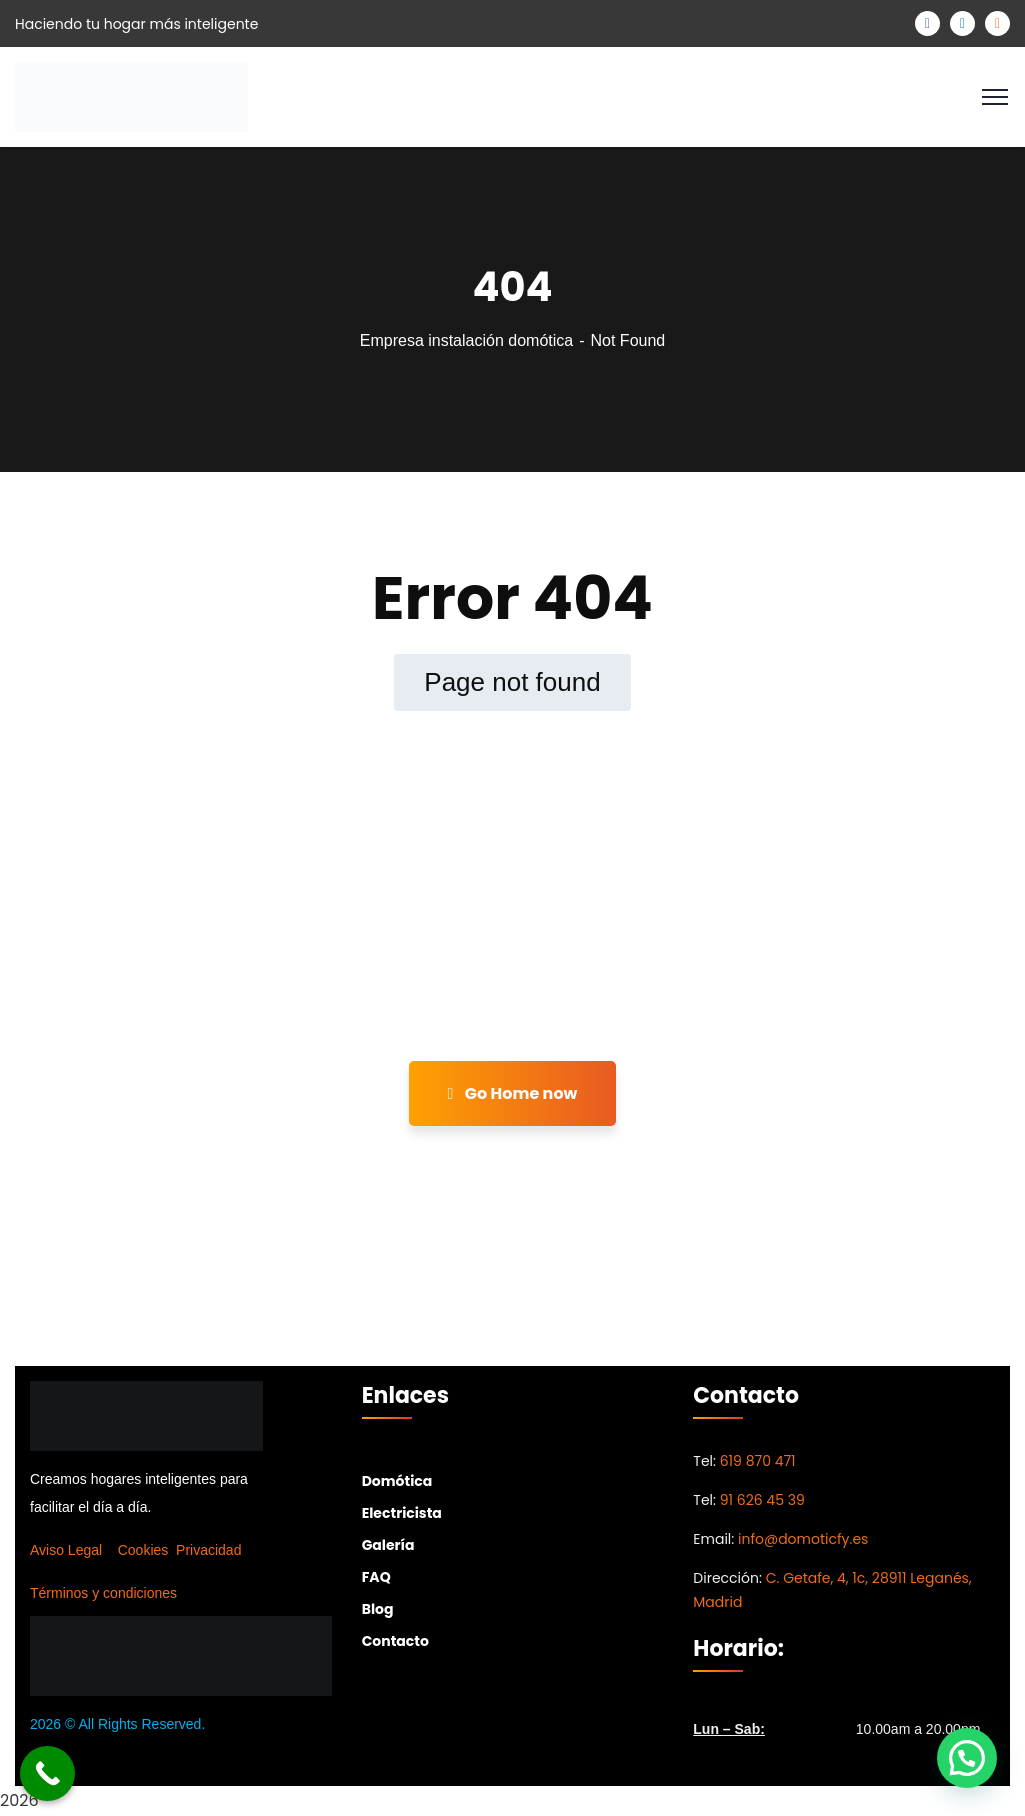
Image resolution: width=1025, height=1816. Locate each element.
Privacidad (208, 1550)
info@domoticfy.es (803, 1539)
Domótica (397, 1481)
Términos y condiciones (103, 1593)
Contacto (395, 1641)
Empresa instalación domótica (466, 340)
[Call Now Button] (47, 1773)
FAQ (376, 1577)
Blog (378, 1609)
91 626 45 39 (762, 1500)
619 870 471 (758, 1461)
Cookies (143, 1550)
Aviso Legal (66, 1550)
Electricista (402, 1513)
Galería (388, 1545)
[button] (967, 1758)
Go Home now (513, 1093)
